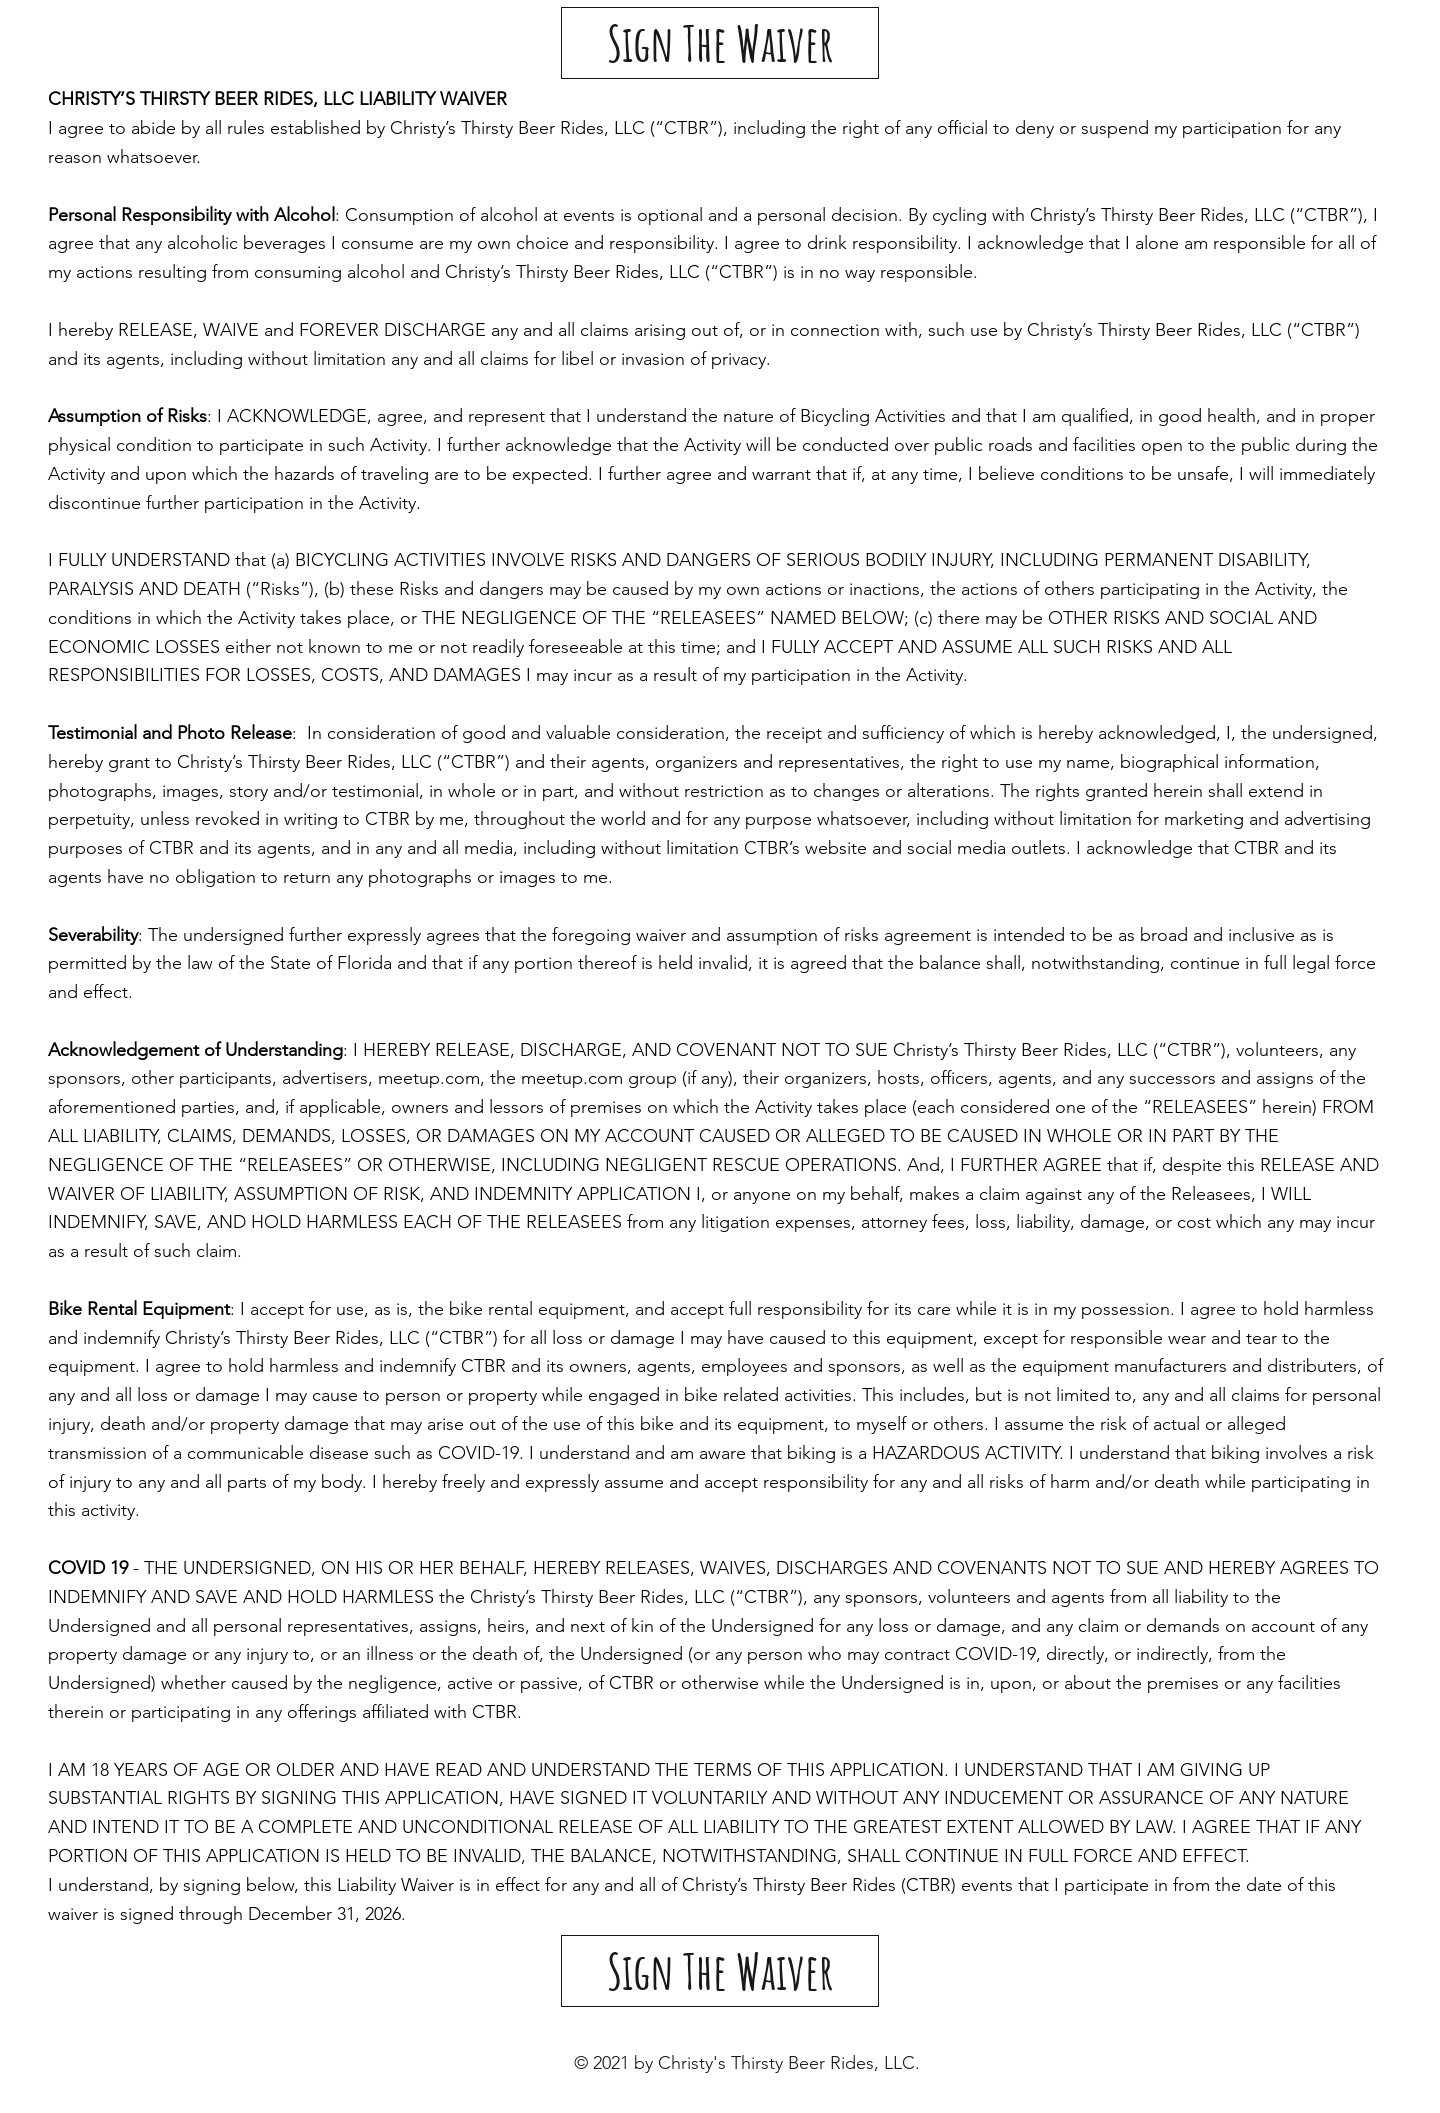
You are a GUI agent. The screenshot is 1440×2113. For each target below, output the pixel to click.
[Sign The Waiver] (720, 43)
